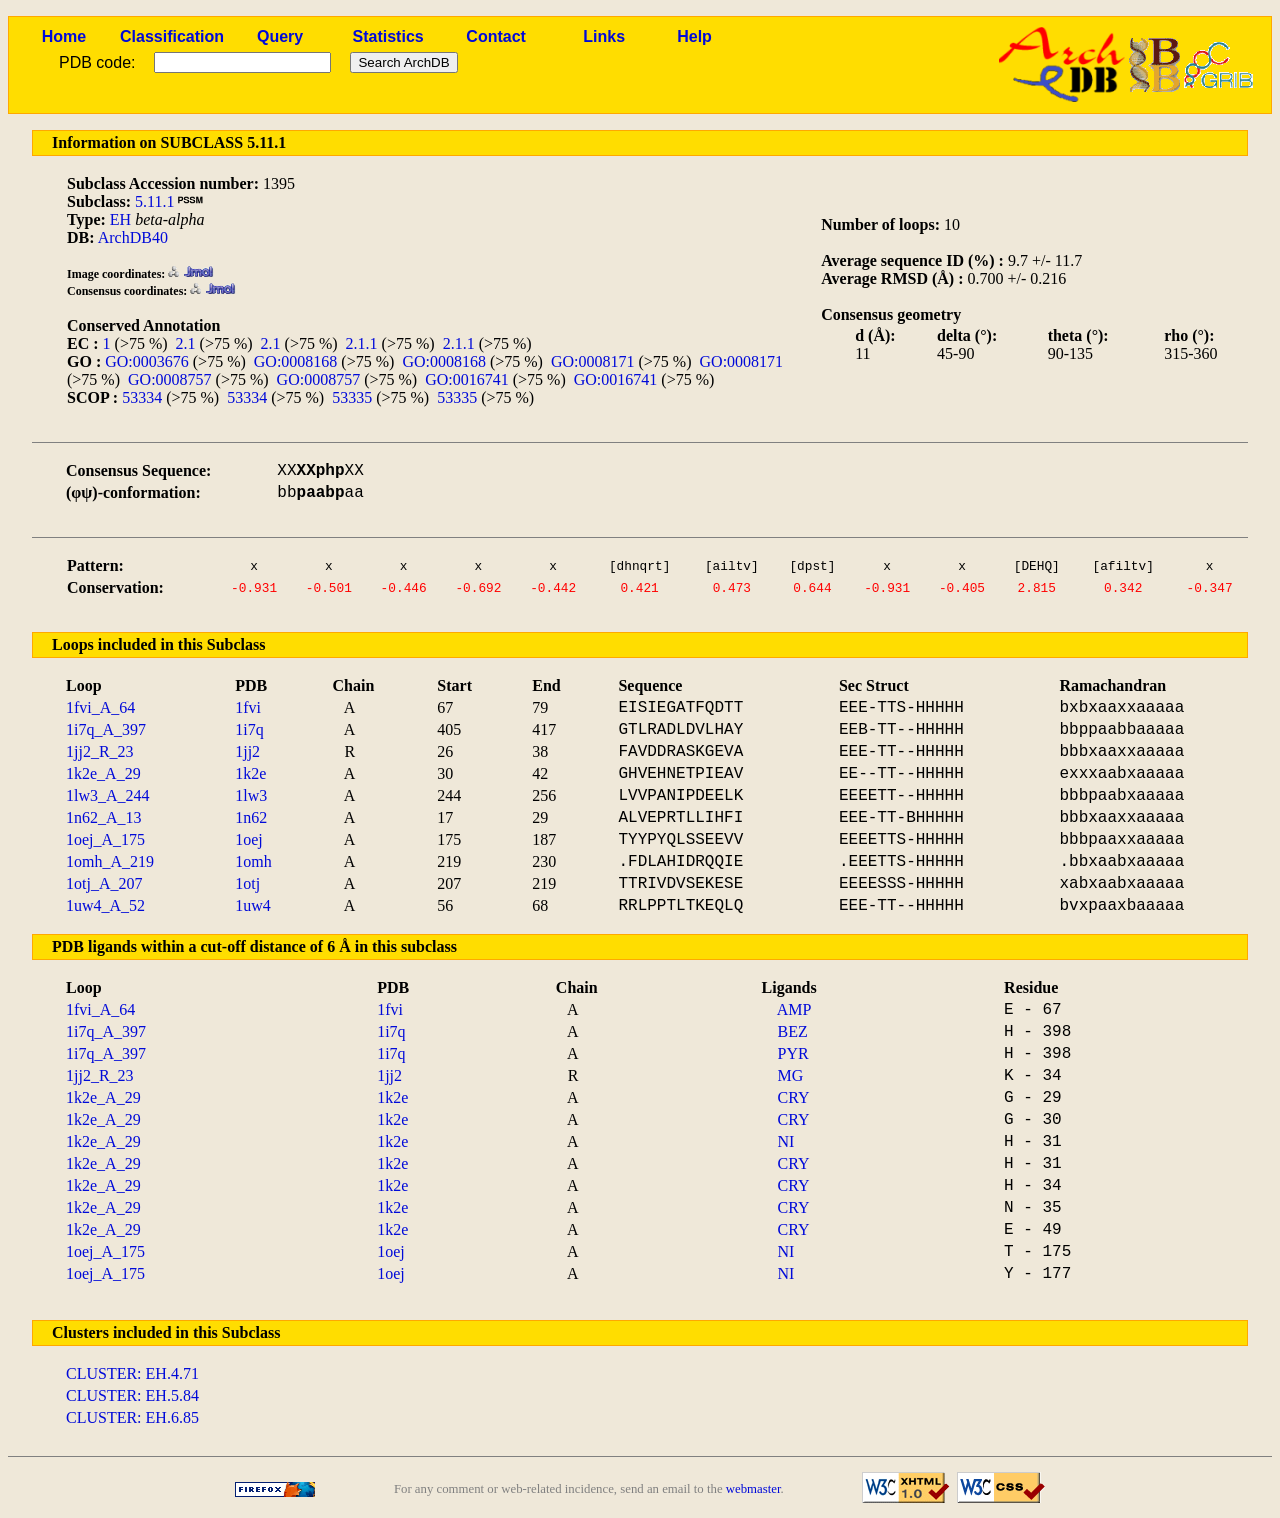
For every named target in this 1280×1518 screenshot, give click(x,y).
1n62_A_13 (104, 817)
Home (64, 36)
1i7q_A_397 (106, 729)
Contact (496, 36)
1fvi (248, 707)
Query (280, 36)
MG (791, 1075)
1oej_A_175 (105, 839)
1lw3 (251, 795)
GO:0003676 (147, 361)
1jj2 (247, 751)
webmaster (753, 1489)
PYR (793, 1053)
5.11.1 (154, 201)
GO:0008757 (170, 379)
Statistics (388, 36)
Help (694, 36)
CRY (794, 1097)
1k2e (250, 773)
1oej (249, 839)
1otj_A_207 (104, 883)
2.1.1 (362, 343)
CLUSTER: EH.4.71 (132, 1373)
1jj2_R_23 (100, 751)
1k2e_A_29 (103, 773)
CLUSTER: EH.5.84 (132, 1395)
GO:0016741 (467, 379)
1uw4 (253, 905)
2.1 (186, 343)
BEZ (793, 1031)
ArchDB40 (133, 237)
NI (786, 1141)
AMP (794, 1009)
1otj (247, 883)
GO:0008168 (296, 361)
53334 (142, 397)
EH (120, 219)
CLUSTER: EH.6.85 (132, 1417)
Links (604, 36)
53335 (352, 397)
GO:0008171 (593, 361)
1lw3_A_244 (108, 795)
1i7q (249, 729)
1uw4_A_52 (105, 905)
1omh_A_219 (110, 861)
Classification (172, 36)
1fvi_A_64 (100, 707)
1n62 (251, 817)
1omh (253, 861)
